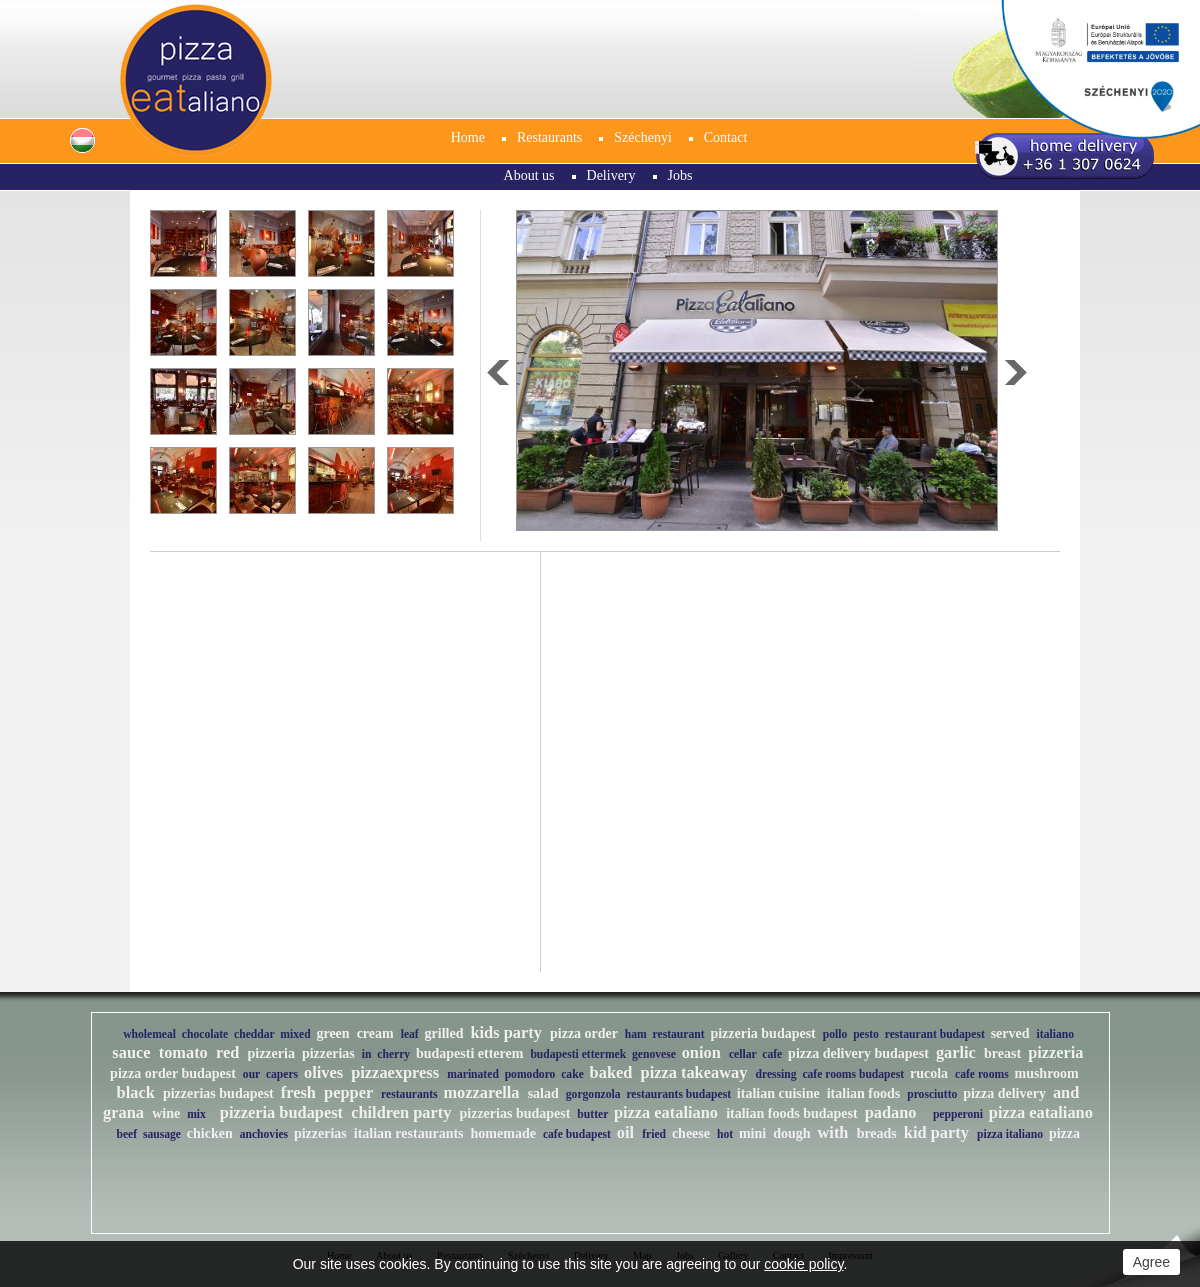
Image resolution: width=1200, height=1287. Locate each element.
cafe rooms (982, 1074)
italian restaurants (409, 1133)
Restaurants (549, 137)
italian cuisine (778, 1093)
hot (725, 1134)
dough (791, 1133)
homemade (503, 1133)
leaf (410, 1034)
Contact (726, 137)
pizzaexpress (395, 1072)
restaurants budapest (678, 1094)
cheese (691, 1133)
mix (196, 1114)
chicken (210, 1133)
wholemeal (149, 1034)
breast (1002, 1053)
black (136, 1092)
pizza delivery (1004, 1093)
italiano (1055, 1034)
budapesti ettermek (578, 1054)
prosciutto (932, 1094)
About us (529, 175)
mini (752, 1133)
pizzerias (328, 1053)
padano (891, 1112)
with (833, 1132)
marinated (473, 1074)
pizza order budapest (173, 1073)
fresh (298, 1092)
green (332, 1033)
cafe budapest (577, 1134)
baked (611, 1072)
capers (282, 1074)
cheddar (254, 1034)
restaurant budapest (935, 1034)
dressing (776, 1074)
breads (877, 1133)
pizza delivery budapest (858, 1053)
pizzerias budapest (218, 1093)
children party (401, 1112)
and (1066, 1092)
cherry (393, 1054)
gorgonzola (593, 1094)
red (227, 1052)
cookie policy (803, 1264)
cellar (743, 1054)
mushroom (1046, 1073)
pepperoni (958, 1114)
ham (636, 1034)
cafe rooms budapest (853, 1074)
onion (701, 1052)
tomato (183, 1052)
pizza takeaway (694, 1072)
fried (654, 1134)
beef (126, 1134)
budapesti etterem (469, 1053)
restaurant (679, 1034)
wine (166, 1113)
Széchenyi (643, 137)
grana (123, 1112)
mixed (295, 1034)
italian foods (864, 1093)
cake (572, 1074)
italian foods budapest (791, 1113)
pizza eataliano (666, 1112)
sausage (162, 1134)
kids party (505, 1032)
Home (468, 137)
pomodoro (530, 1074)
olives (323, 1072)
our (251, 1074)
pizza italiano (1010, 1134)
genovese (654, 1054)
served (1010, 1033)
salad (543, 1093)
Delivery (611, 175)
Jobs (680, 175)
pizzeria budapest (762, 1033)
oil (625, 1132)
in (367, 1054)
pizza (1064, 1133)
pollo (835, 1034)
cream (375, 1033)
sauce (131, 1052)
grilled (444, 1033)
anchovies (264, 1134)
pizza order (584, 1033)
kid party (936, 1132)
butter (592, 1114)
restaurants (409, 1094)
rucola (929, 1073)
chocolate (205, 1034)
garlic (956, 1052)
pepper (348, 1092)
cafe (772, 1054)
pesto (866, 1034)
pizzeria (270, 1053)
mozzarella (481, 1092)
